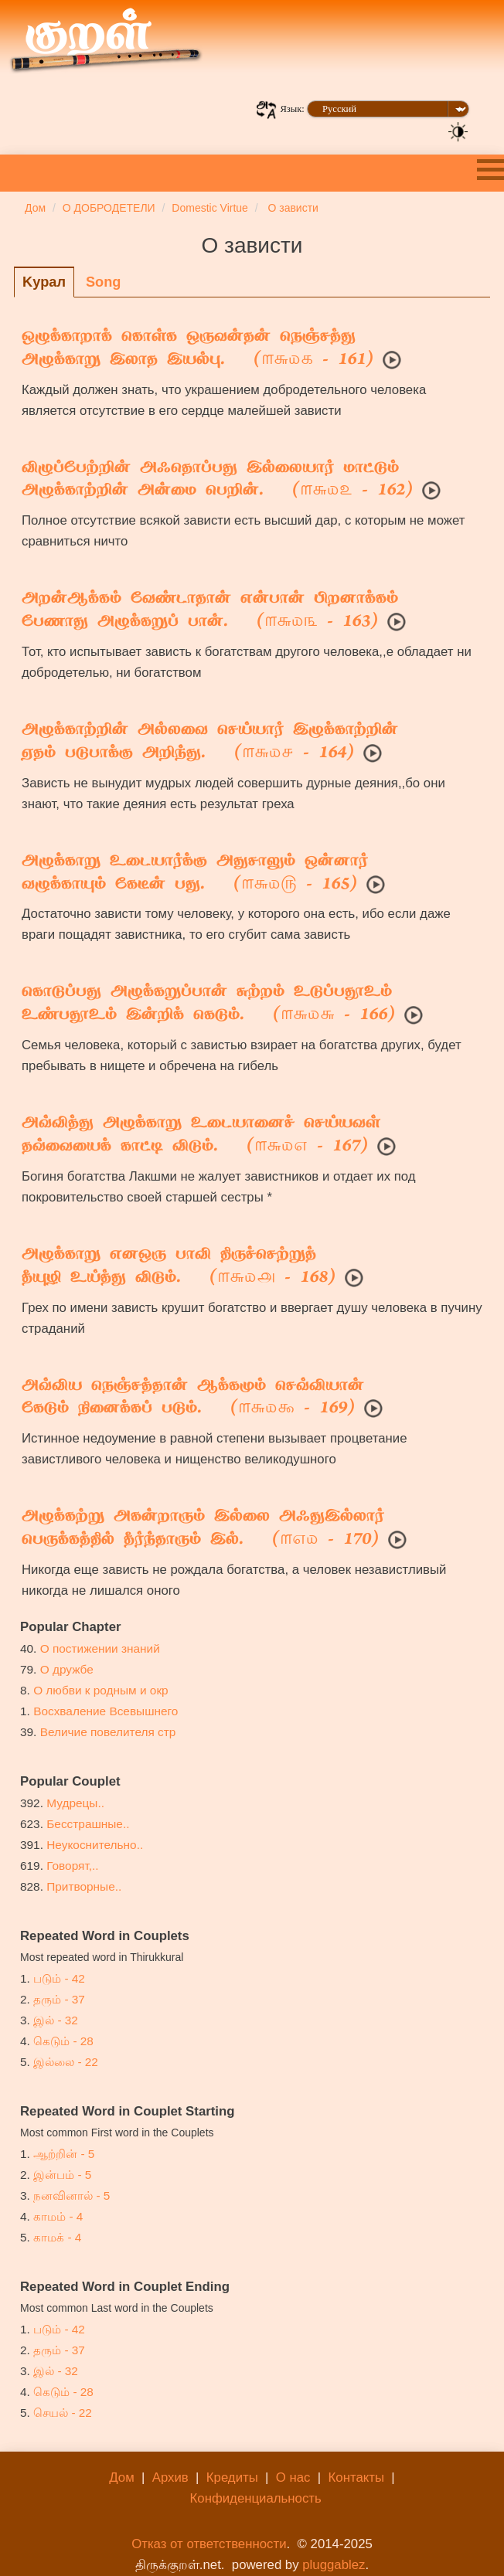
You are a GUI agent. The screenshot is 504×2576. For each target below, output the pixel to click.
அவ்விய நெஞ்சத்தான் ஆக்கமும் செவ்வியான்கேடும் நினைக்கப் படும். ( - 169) (193, 1398)
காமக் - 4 (57, 2237)
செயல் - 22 (62, 2412)
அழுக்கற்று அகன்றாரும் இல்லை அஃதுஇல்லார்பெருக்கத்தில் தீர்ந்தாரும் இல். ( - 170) (203, 1529)
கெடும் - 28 (63, 2041)
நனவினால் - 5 (71, 2195)
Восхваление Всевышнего (105, 1711)
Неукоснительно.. (94, 1844)
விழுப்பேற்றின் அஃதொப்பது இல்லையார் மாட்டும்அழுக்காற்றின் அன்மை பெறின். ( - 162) (217, 480)
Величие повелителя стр (108, 1731)
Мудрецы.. (75, 1803)
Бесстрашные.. (87, 1823)
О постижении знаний (100, 1648)
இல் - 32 (55, 2020)
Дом (121, 2477)
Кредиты (232, 2477)
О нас (293, 2477)
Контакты (356, 2477)
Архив (170, 2477)
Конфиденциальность (256, 2498)
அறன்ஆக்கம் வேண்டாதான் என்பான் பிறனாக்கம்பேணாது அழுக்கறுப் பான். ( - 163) (210, 611)
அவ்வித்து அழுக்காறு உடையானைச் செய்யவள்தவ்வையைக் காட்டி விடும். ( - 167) (201, 1135)
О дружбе (67, 1669)
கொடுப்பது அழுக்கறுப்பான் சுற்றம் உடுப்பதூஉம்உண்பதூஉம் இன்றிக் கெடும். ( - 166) (208, 1004)
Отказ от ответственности (208, 2544)
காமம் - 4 (58, 2216)
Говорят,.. (72, 1865)
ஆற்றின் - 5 (63, 2153)
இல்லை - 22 (65, 2061)
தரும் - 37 (59, 1999)
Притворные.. (83, 1886)
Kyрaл (44, 282)
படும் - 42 (59, 1978)
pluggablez (333, 2564)
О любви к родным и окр (101, 1690)
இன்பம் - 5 (62, 2174)
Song (103, 282)
